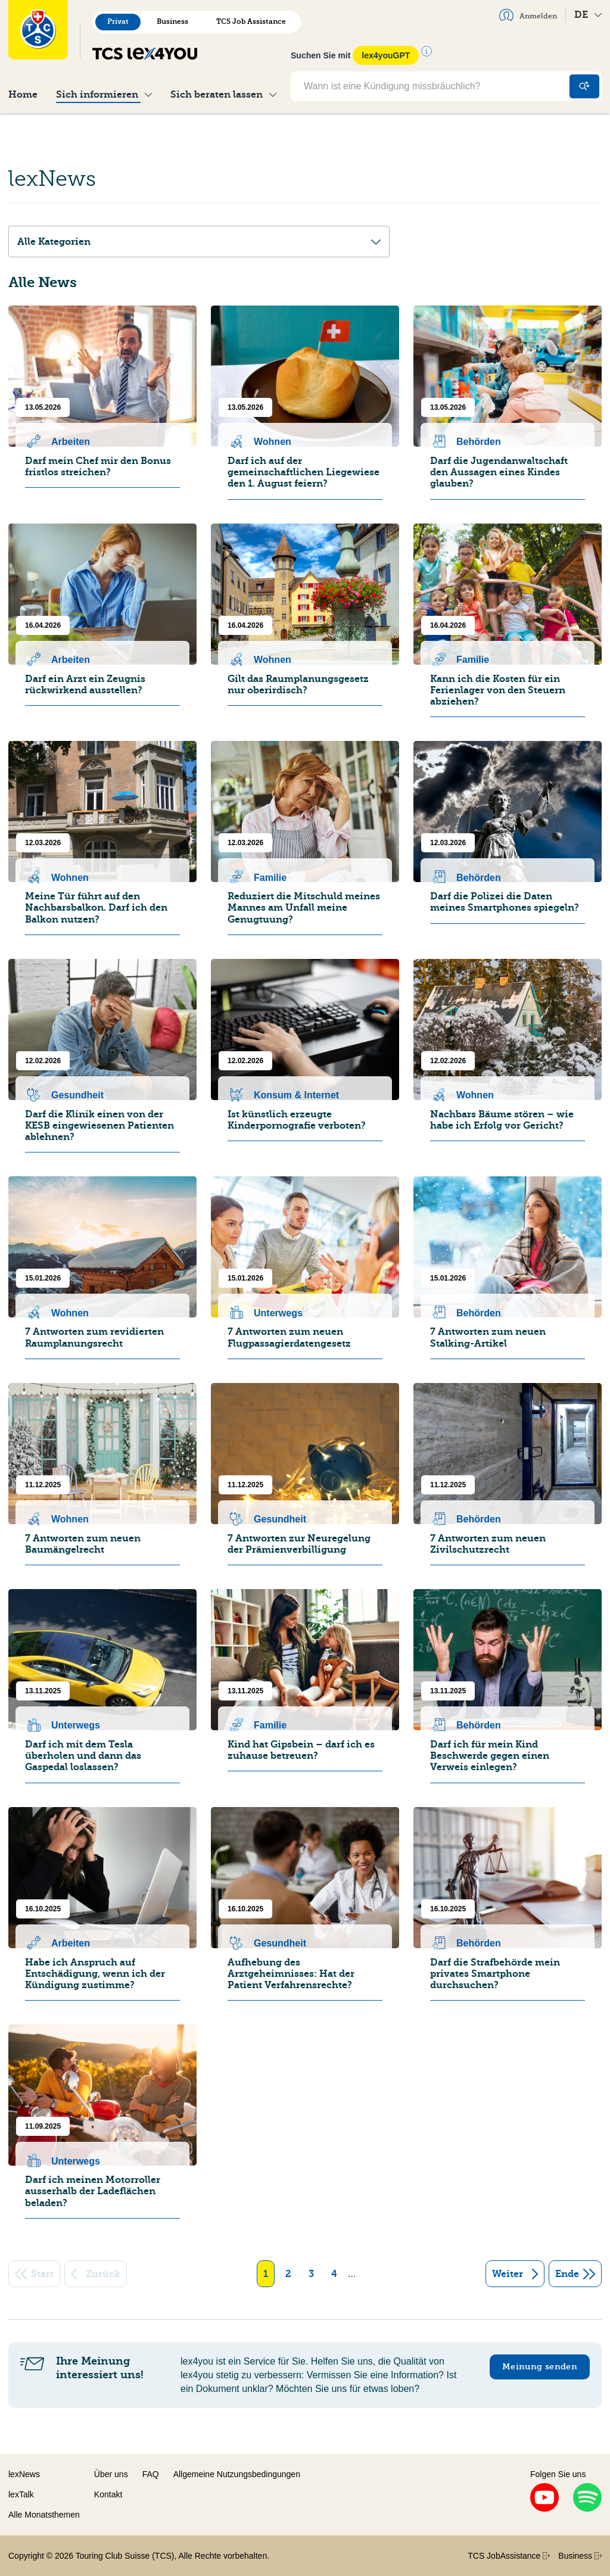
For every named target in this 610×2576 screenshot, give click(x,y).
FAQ (150, 2474)
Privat (118, 21)
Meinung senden (539, 2367)
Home (23, 94)
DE (588, 14)
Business (172, 21)
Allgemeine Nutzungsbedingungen (236, 2474)
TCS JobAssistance (509, 2556)
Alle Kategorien (199, 241)
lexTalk (21, 2494)
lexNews (24, 2474)
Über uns (111, 2474)
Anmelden (528, 15)
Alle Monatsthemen (44, 2514)
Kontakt (108, 2494)
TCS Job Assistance (251, 21)
